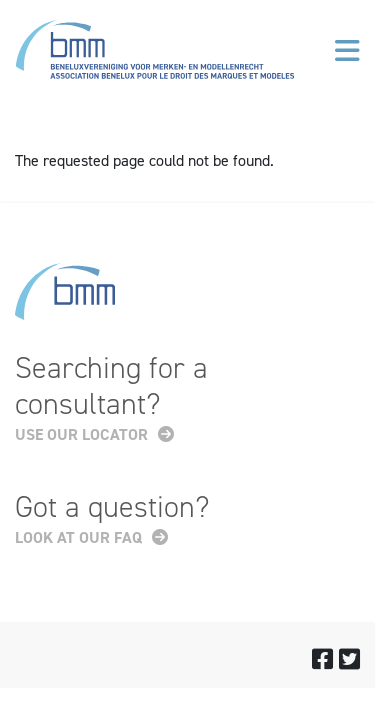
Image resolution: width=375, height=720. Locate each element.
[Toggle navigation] (347, 51)
